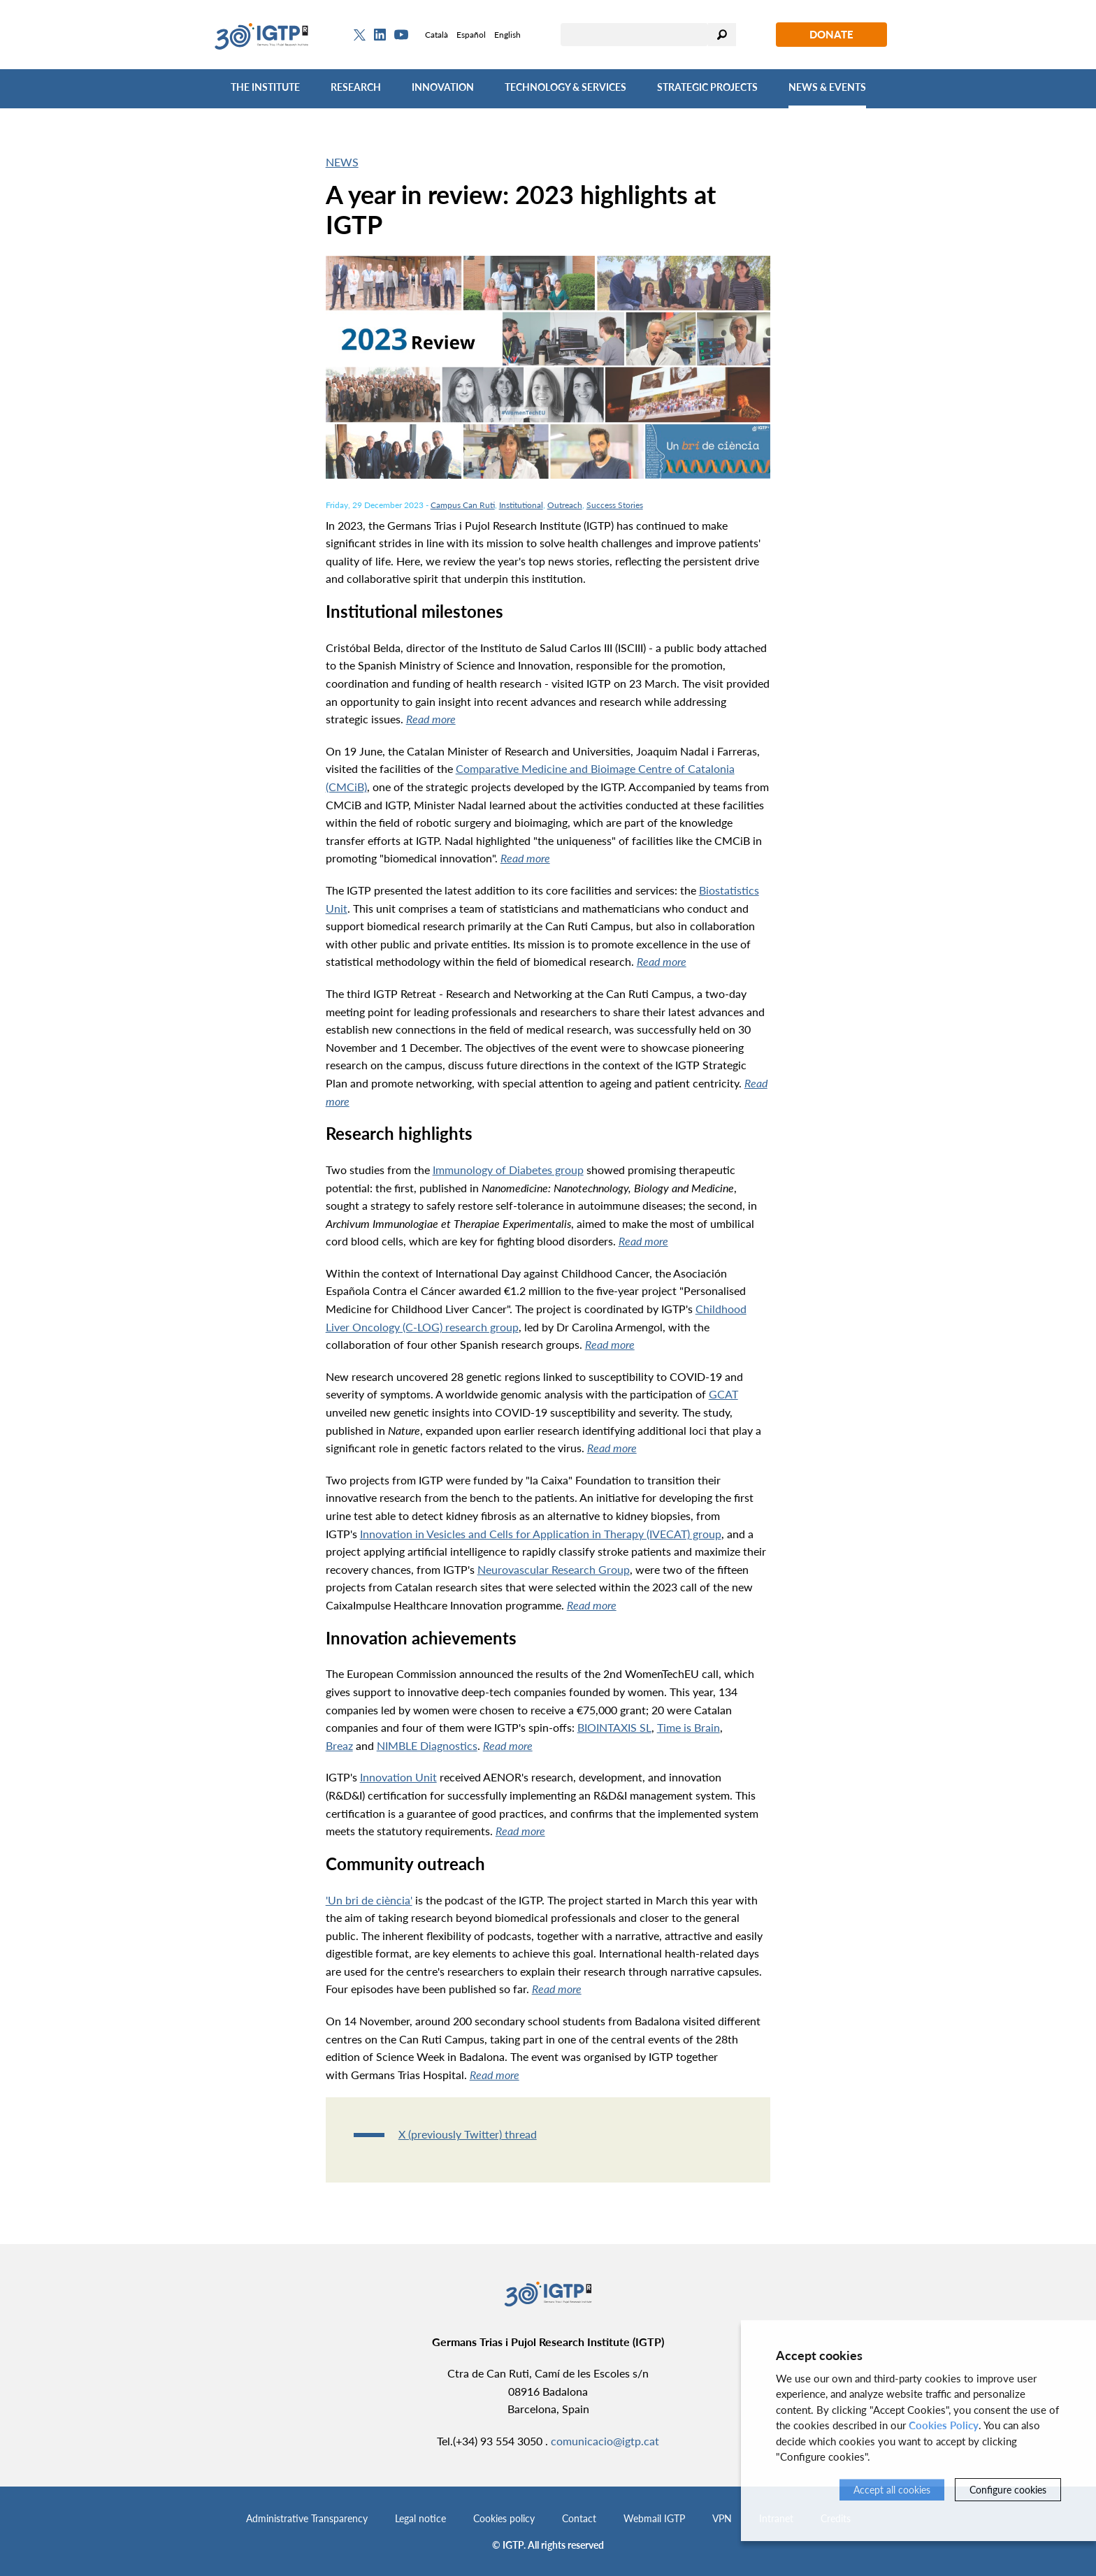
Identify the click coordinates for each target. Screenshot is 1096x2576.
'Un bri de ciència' (369, 1899)
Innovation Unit (398, 1776)
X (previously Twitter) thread (467, 2134)
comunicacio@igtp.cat (605, 2440)
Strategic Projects (707, 87)
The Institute (265, 87)
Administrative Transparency (307, 2518)
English (507, 34)
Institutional (521, 505)
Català (436, 34)
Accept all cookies (891, 2490)
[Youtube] (401, 34)
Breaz (339, 1745)
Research (356, 87)
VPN (722, 2518)
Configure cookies (1007, 2490)
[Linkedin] (380, 35)
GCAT (723, 1394)
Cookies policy (504, 2518)
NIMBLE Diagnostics (427, 1745)
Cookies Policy (944, 2425)
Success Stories (614, 505)
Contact (579, 2518)
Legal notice (420, 2518)
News (342, 161)
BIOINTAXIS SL (614, 1727)
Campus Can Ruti (463, 505)
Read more (431, 718)
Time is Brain (688, 1727)
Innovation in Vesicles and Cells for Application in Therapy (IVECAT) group (540, 1533)
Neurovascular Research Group (553, 1569)
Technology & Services (565, 87)
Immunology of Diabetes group (508, 1169)
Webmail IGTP (654, 2518)
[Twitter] (360, 35)
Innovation (443, 87)
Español (471, 34)
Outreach (564, 505)
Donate (831, 34)
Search (722, 34)
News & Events (827, 87)
